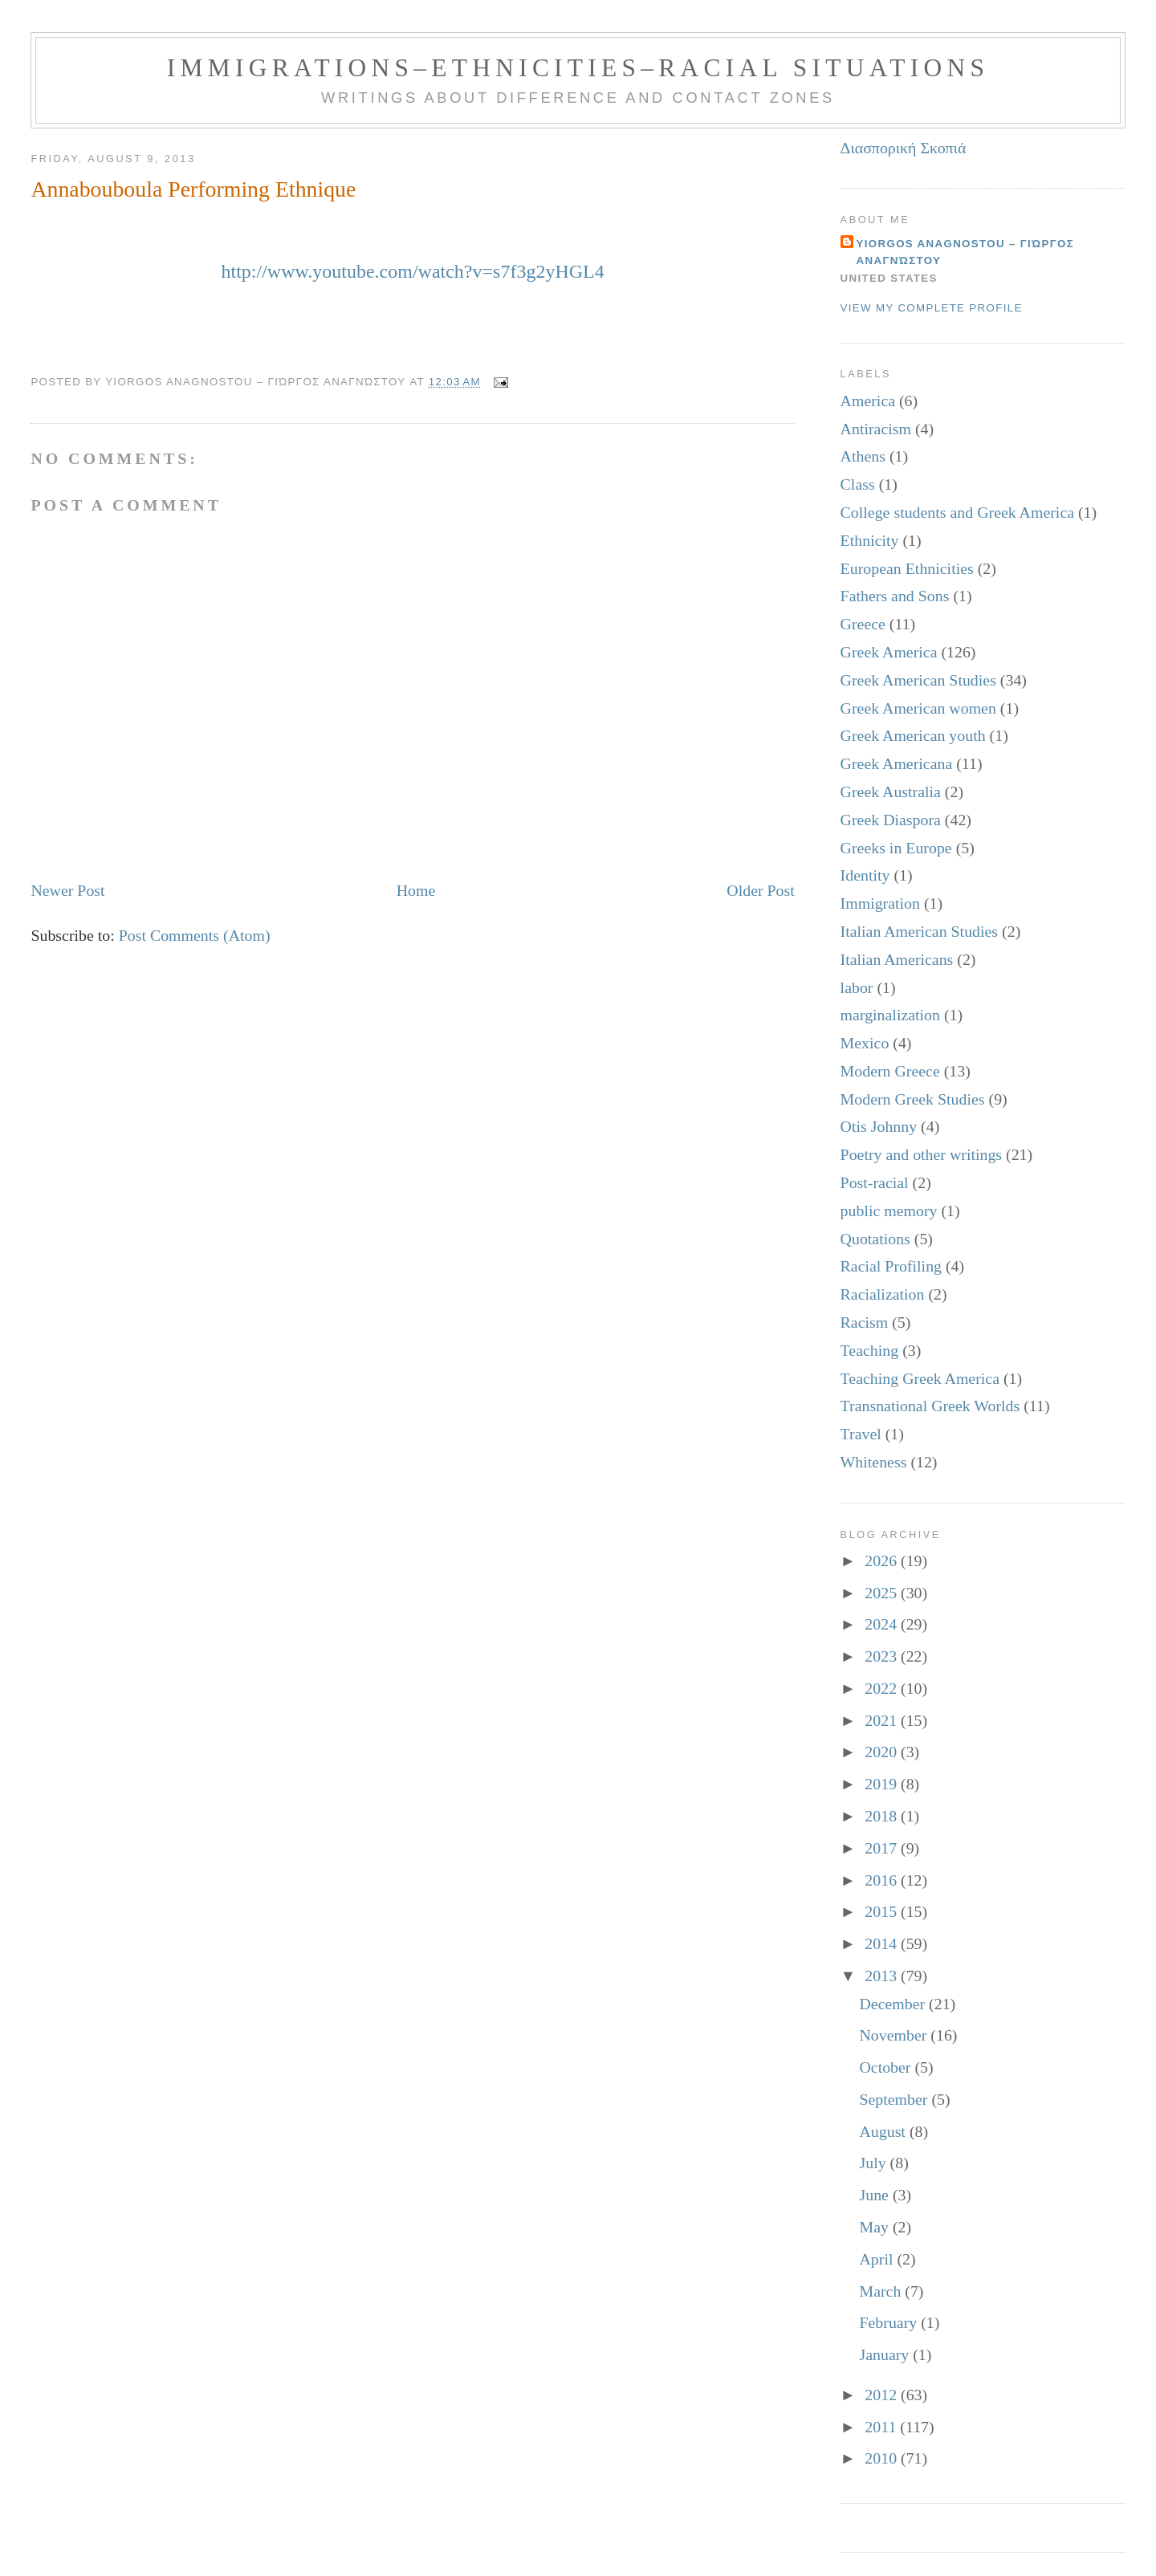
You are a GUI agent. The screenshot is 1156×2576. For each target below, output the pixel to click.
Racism (865, 1322)
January (886, 2354)
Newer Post (67, 890)
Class (858, 484)
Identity (865, 875)
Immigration (880, 903)
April (878, 2259)
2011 (882, 2427)
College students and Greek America (957, 512)
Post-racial (875, 1182)
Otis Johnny (879, 1126)
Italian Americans (897, 959)
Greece (863, 624)
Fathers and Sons (895, 595)
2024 (883, 1624)
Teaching (870, 1350)
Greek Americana (897, 763)
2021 (883, 1720)
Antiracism (876, 428)
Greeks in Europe (896, 848)
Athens (863, 456)
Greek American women (918, 708)
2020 (883, 1751)
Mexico (865, 1043)
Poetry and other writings (921, 1154)
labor (857, 987)
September (895, 2099)
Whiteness (874, 1462)
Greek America (889, 652)
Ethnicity (870, 540)
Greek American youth (913, 735)
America (868, 400)
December (894, 2003)
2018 (883, 1816)
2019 (883, 1784)
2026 (883, 1560)
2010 (883, 2458)
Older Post (760, 890)
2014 (883, 1943)
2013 (883, 1975)
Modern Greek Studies (913, 1099)
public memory (889, 1210)
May (875, 2227)
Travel (861, 1434)
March (882, 2291)
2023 (883, 1656)
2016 (883, 1880)
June (875, 2195)
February (890, 2322)
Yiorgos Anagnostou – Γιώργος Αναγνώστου (965, 252)
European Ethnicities (907, 568)
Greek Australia (891, 791)
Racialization (883, 1294)
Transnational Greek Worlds (930, 1405)
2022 (883, 1688)
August (884, 2131)
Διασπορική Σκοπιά (904, 148)
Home (416, 890)
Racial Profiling (891, 1266)
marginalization (890, 1014)
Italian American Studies (920, 931)
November (894, 2035)
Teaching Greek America (920, 1378)
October (886, 2067)
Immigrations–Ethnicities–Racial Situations (578, 68)
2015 (883, 1911)
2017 (883, 1848)
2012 (883, 2394)
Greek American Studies (918, 680)
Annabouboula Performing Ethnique (193, 189)
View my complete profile (932, 308)
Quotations (875, 1238)
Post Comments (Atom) (195, 935)
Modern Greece (890, 1071)
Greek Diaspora (891, 819)
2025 (883, 1592)
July (874, 2162)
